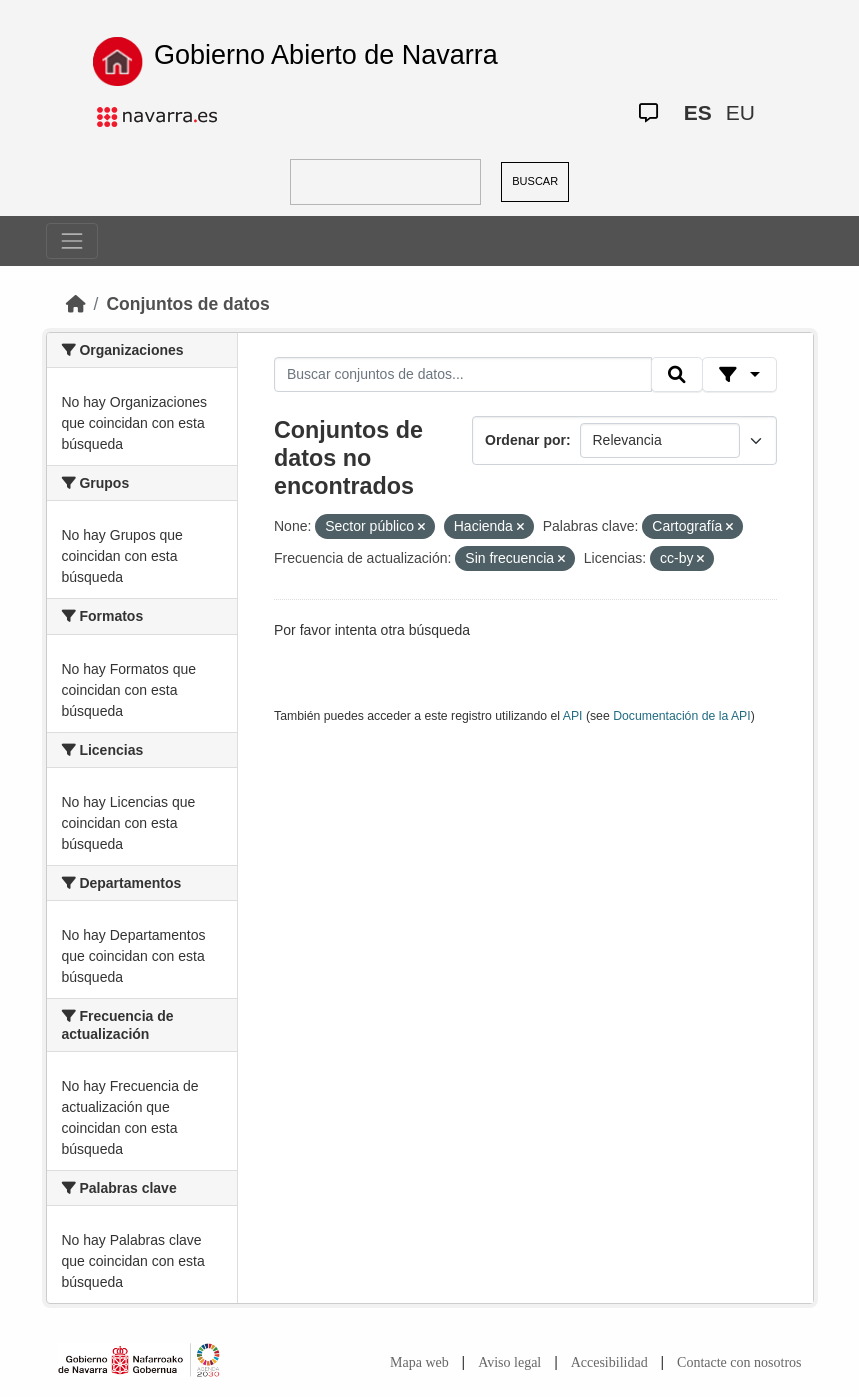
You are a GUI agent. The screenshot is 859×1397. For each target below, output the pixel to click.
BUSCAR (535, 181)
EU (740, 112)
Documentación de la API (682, 716)
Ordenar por (525, 440)
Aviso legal (509, 1362)
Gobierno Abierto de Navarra (326, 55)
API (573, 716)
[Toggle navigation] (72, 241)
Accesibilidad (609, 1362)
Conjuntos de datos (187, 304)
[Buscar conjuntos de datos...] (463, 375)
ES (698, 112)
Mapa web (419, 1362)
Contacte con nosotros (739, 1362)
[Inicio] (76, 304)
